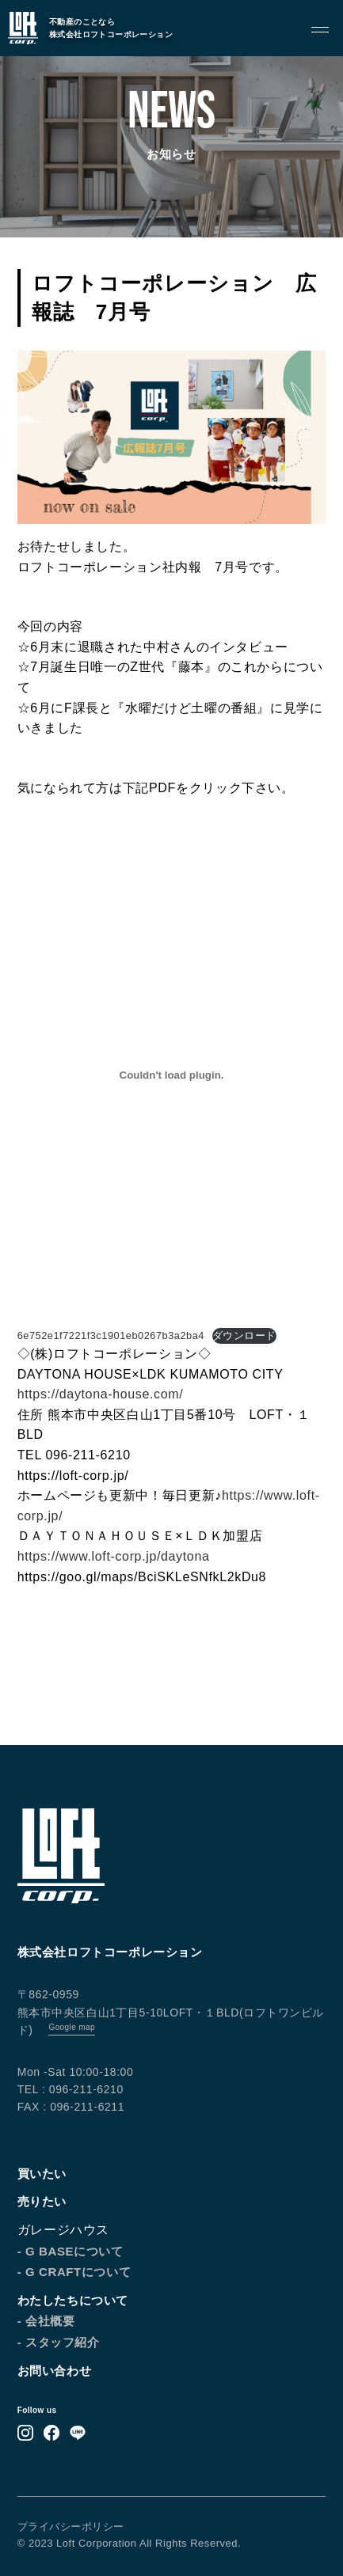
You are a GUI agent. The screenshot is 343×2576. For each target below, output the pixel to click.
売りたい (42, 2201)
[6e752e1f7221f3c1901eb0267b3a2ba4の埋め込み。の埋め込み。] (171, 1074)
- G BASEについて (70, 2251)
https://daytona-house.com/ (100, 1394)
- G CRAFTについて (74, 2271)
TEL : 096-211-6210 (70, 2089)
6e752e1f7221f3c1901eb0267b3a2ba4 (110, 1335)
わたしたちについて (72, 2300)
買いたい (42, 2173)
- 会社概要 (46, 2321)
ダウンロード (244, 1335)
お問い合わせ (54, 2370)
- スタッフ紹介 (58, 2342)
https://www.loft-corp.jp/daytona (113, 1556)
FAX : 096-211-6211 (70, 2106)
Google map (71, 2027)
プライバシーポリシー (70, 2526)
